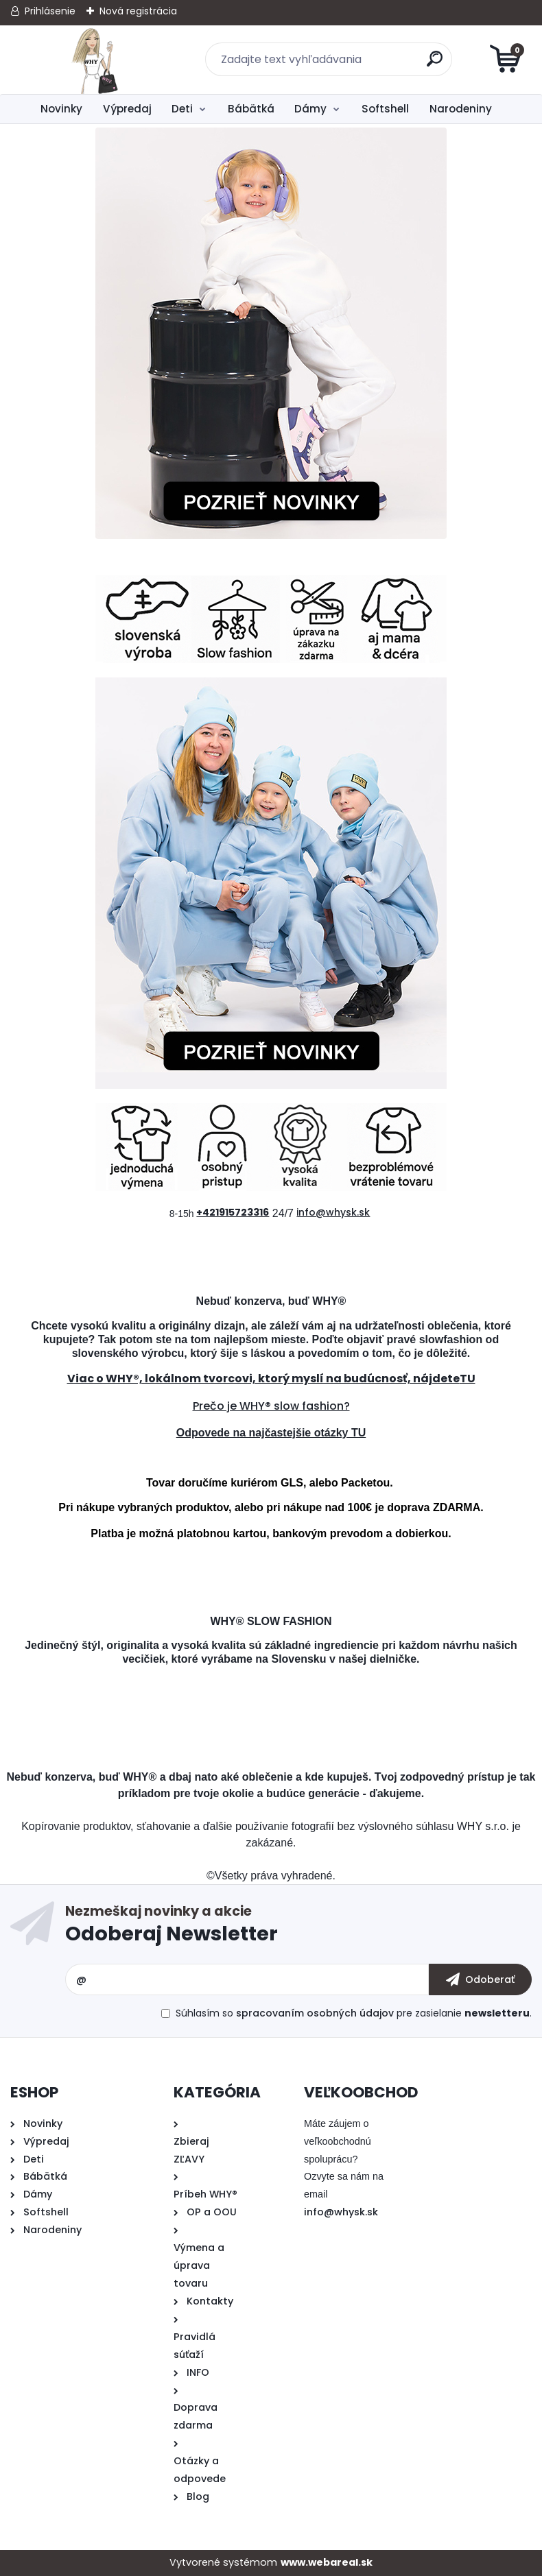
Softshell (385, 108)
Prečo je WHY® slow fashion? (271, 1406)
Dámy (310, 108)
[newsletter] (480, 1979)
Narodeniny (460, 108)
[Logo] (94, 59)
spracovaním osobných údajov (315, 2013)
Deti (182, 108)
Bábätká (251, 108)
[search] (436, 64)
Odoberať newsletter (298, 1927)
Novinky (61, 108)
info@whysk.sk (341, 2212)
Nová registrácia (138, 11)
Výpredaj (127, 108)
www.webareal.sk (327, 2562)
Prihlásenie (50, 11)
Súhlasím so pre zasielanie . (354, 2013)
